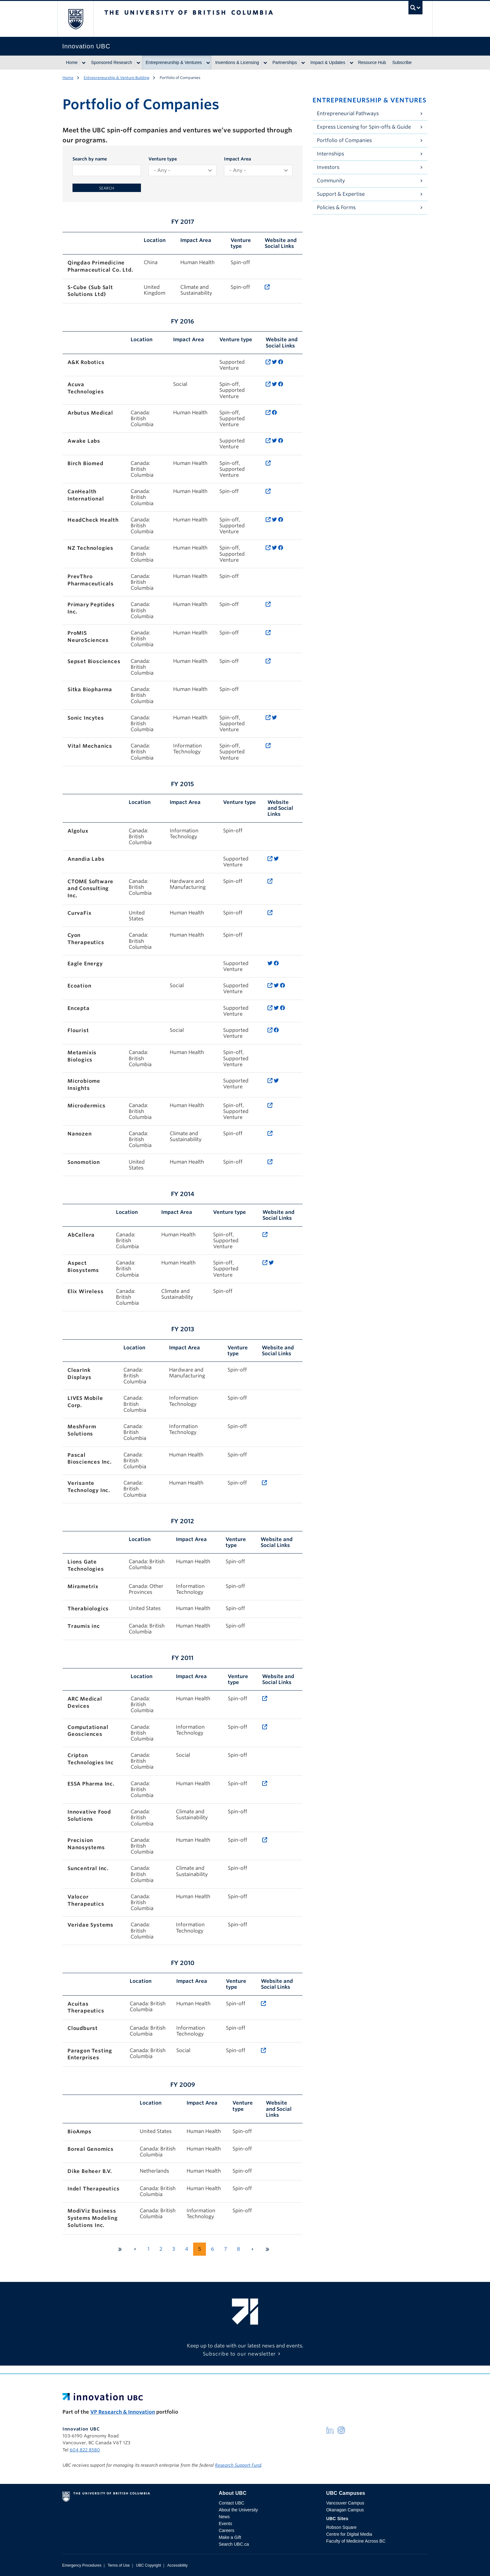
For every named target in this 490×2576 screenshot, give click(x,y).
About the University (238, 2509)
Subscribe (402, 62)
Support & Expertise (341, 194)
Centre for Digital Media (349, 2534)
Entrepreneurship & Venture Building (116, 77)
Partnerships (284, 62)
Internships (330, 154)
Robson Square (341, 2527)
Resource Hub (372, 62)
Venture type (162, 158)
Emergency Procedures (81, 2565)
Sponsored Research (111, 62)
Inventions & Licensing (237, 62)
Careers (226, 2530)
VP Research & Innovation (122, 2412)
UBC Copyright (148, 2565)
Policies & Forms (336, 207)
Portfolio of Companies (344, 140)
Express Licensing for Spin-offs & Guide (364, 127)
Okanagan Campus (345, 2509)
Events (225, 2523)
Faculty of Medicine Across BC (356, 2541)
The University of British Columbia (75, 19)
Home (72, 62)
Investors (328, 167)
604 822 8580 (85, 2449)
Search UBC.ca (234, 2544)
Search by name (89, 158)
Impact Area (237, 158)
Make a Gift (230, 2537)
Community (331, 181)
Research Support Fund (238, 2465)
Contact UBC (231, 2502)
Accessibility (177, 2565)
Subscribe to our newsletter (239, 2354)
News (224, 2516)
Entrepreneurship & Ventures (174, 62)
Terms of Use (119, 2565)
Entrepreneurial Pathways (348, 113)
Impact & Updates (327, 62)
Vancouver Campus (345, 2502)
